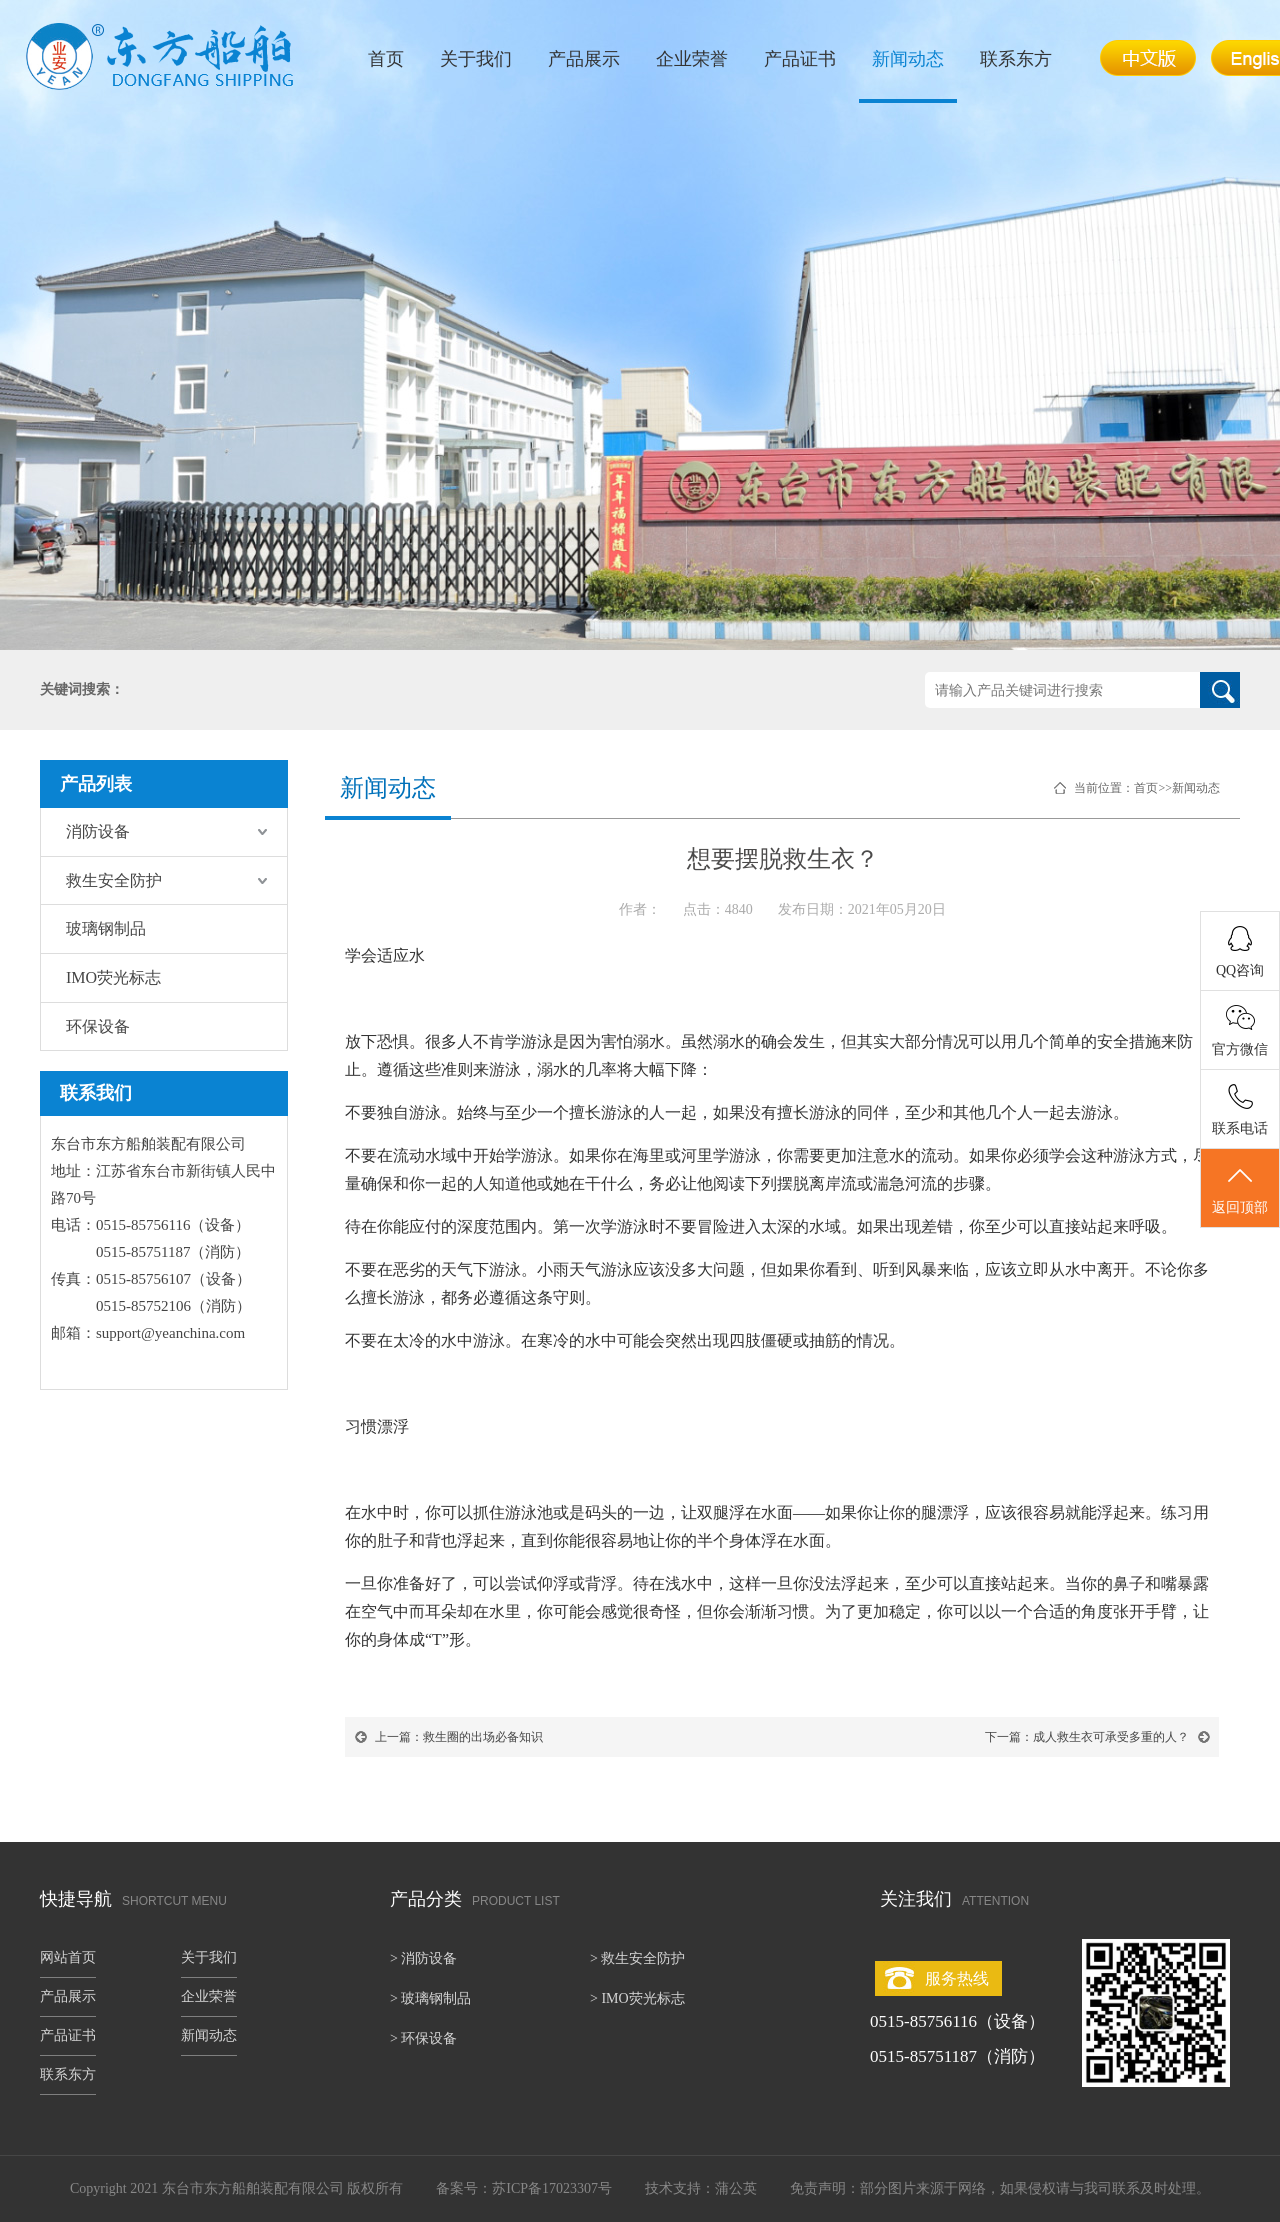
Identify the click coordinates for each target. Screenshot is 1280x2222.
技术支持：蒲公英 (701, 2188)
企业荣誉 (692, 59)
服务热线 (957, 1978)
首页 (386, 59)
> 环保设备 (423, 2038)
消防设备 (98, 831)
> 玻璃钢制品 (430, 1998)
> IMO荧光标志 (637, 1998)
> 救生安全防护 (637, 1958)
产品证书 (800, 59)
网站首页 (68, 1957)
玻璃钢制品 (106, 928)
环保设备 (98, 1026)
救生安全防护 (114, 880)
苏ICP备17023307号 (552, 2188)
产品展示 (584, 59)
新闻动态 (908, 59)
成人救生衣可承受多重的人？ (1111, 1737)
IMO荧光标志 (113, 977)
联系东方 (1016, 59)
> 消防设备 (423, 1958)
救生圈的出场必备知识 (483, 1737)
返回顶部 (1240, 1189)
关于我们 (476, 59)
